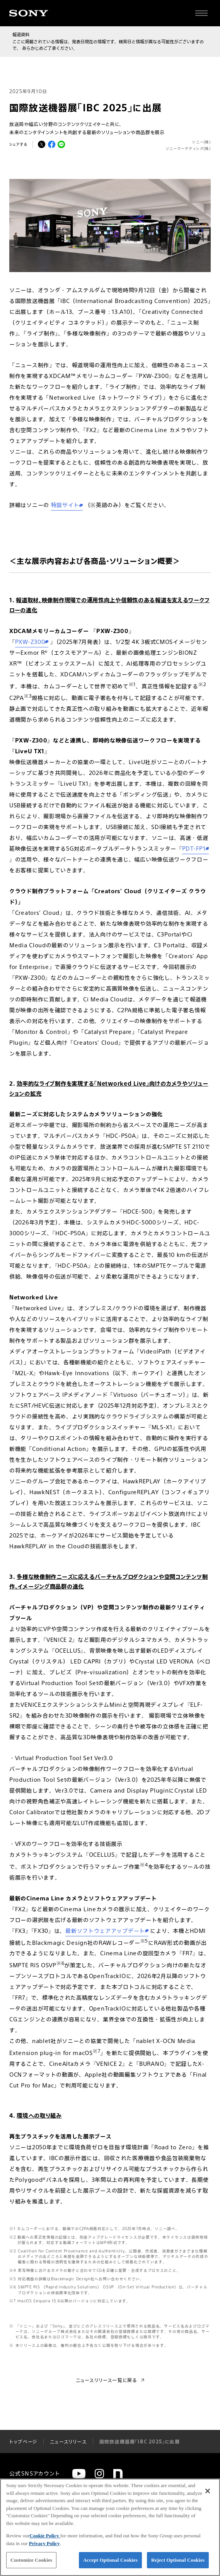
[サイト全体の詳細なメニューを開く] (201, 13)
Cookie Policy (44, 2536)
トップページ (23, 2441)
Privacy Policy (44, 2543)
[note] (118, 2473)
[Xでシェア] (41, 144)
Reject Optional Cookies (178, 2560)
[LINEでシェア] (61, 144)
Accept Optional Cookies (110, 2560)
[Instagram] (99, 2473)
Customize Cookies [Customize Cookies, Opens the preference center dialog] (31, 2560)
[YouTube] (78, 2473)
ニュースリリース (68, 2441)
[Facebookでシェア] (51, 144)
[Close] (207, 2490)
